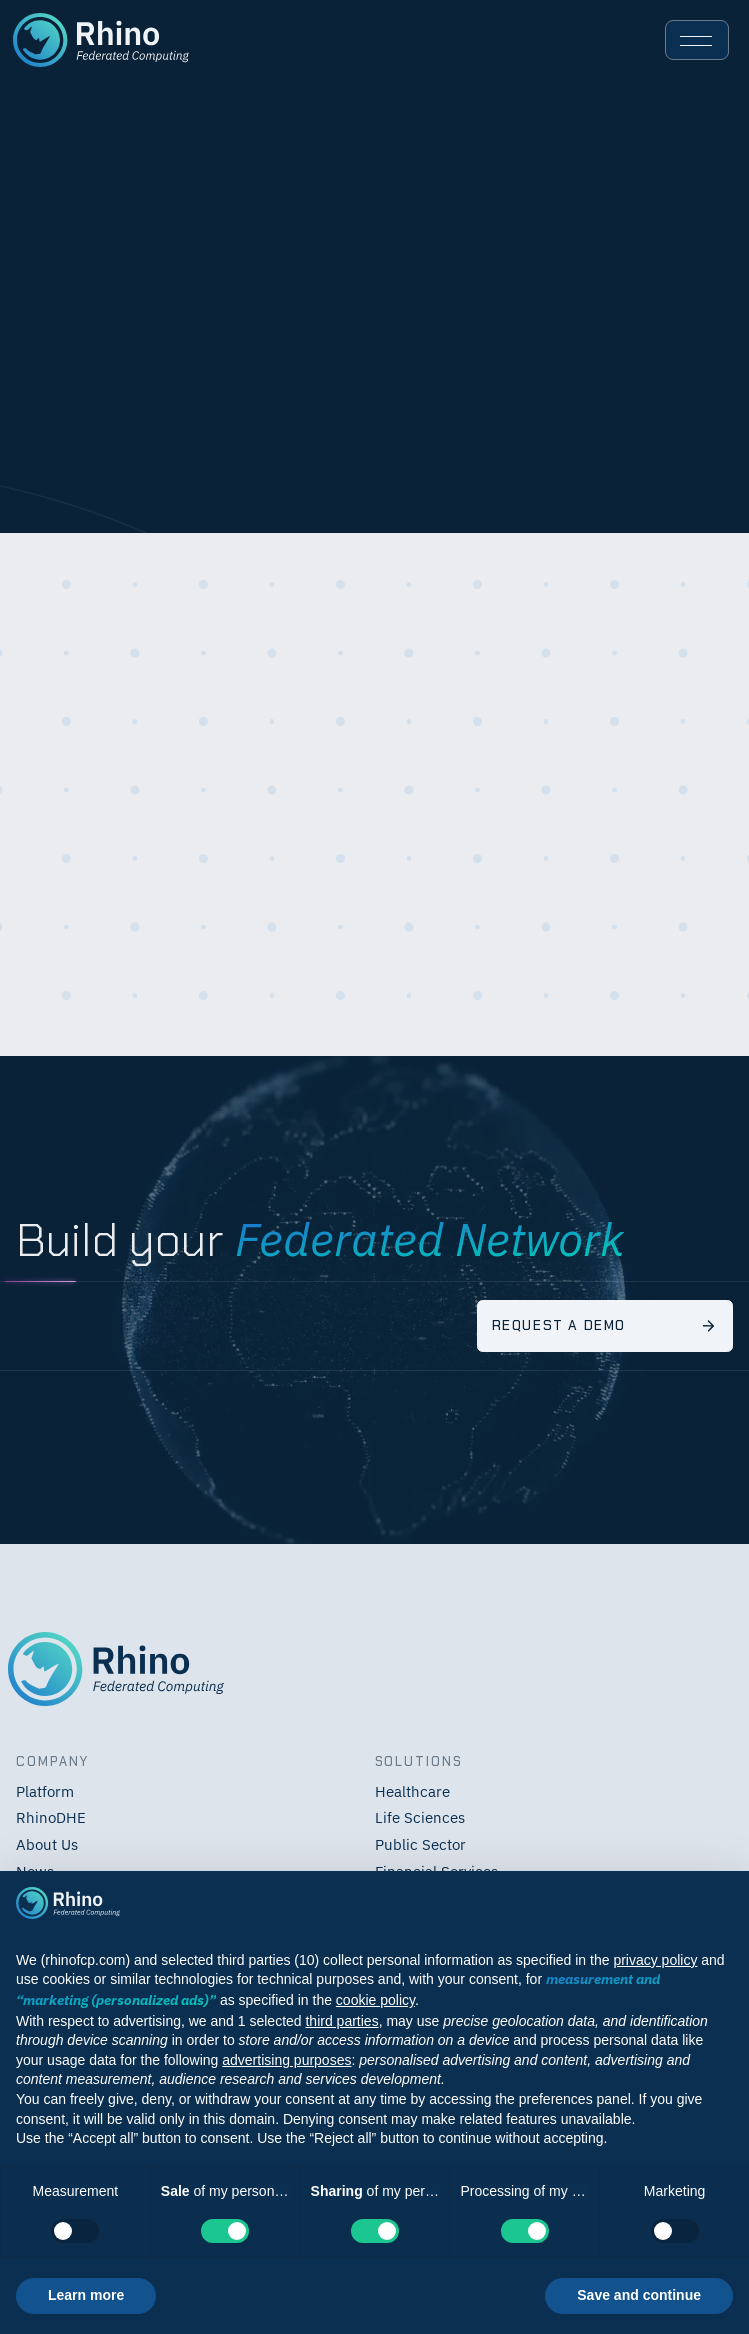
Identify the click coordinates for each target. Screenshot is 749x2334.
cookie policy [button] (375, 2000)
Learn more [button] (86, 2295)
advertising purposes (286, 2060)
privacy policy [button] (655, 1960)
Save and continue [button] (639, 2295)
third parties (341, 2021)
